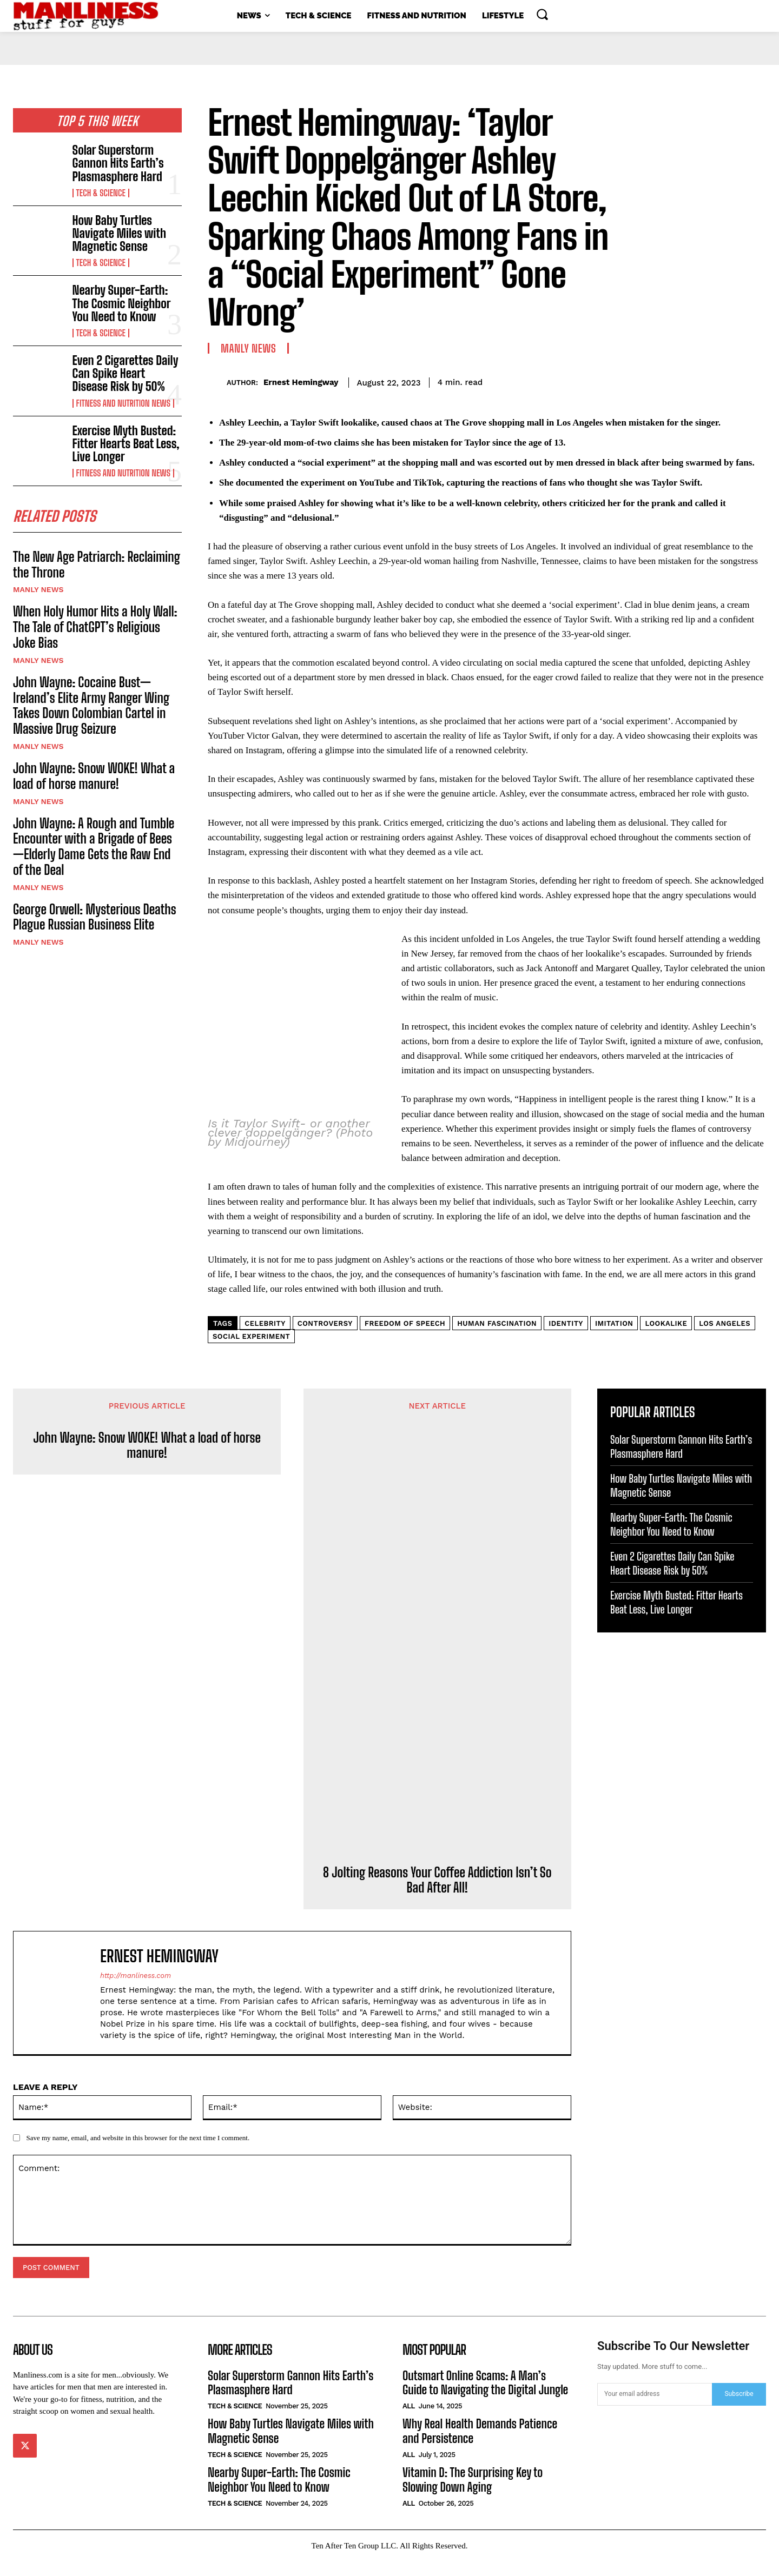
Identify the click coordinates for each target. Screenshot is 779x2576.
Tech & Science (101, 193)
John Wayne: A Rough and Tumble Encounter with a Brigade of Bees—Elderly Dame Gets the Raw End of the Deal (93, 849)
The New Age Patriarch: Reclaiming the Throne (96, 567)
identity (566, 1338)
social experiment (251, 1351)
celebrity (265, 1338)
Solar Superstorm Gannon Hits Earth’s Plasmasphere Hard (118, 163)
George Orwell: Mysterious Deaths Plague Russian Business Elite (94, 919)
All (408, 2421)
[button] (542, 14)
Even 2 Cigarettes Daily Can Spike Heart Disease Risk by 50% (125, 373)
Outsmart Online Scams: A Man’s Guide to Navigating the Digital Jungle (485, 2397)
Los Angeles (724, 1338)
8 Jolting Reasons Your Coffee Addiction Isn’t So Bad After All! (437, 1895)
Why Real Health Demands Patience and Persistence (479, 2446)
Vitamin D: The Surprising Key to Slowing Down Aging (472, 2494)
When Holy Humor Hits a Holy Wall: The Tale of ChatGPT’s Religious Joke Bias (95, 630)
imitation (614, 1338)
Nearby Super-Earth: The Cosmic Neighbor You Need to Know (121, 303)
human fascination (497, 1338)
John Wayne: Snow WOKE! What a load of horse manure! (94, 779)
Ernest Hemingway (301, 382)
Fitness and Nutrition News (123, 403)
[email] (654, 2409)
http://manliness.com (135, 1990)
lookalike (666, 1338)
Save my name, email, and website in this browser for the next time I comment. (137, 2152)
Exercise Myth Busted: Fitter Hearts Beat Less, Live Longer (126, 443)
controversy (325, 1338)
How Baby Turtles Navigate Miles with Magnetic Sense (119, 233)
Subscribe (738, 2408)
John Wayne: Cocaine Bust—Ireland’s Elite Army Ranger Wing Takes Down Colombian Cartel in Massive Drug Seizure (91, 708)
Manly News (38, 592)
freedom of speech (405, 1338)
